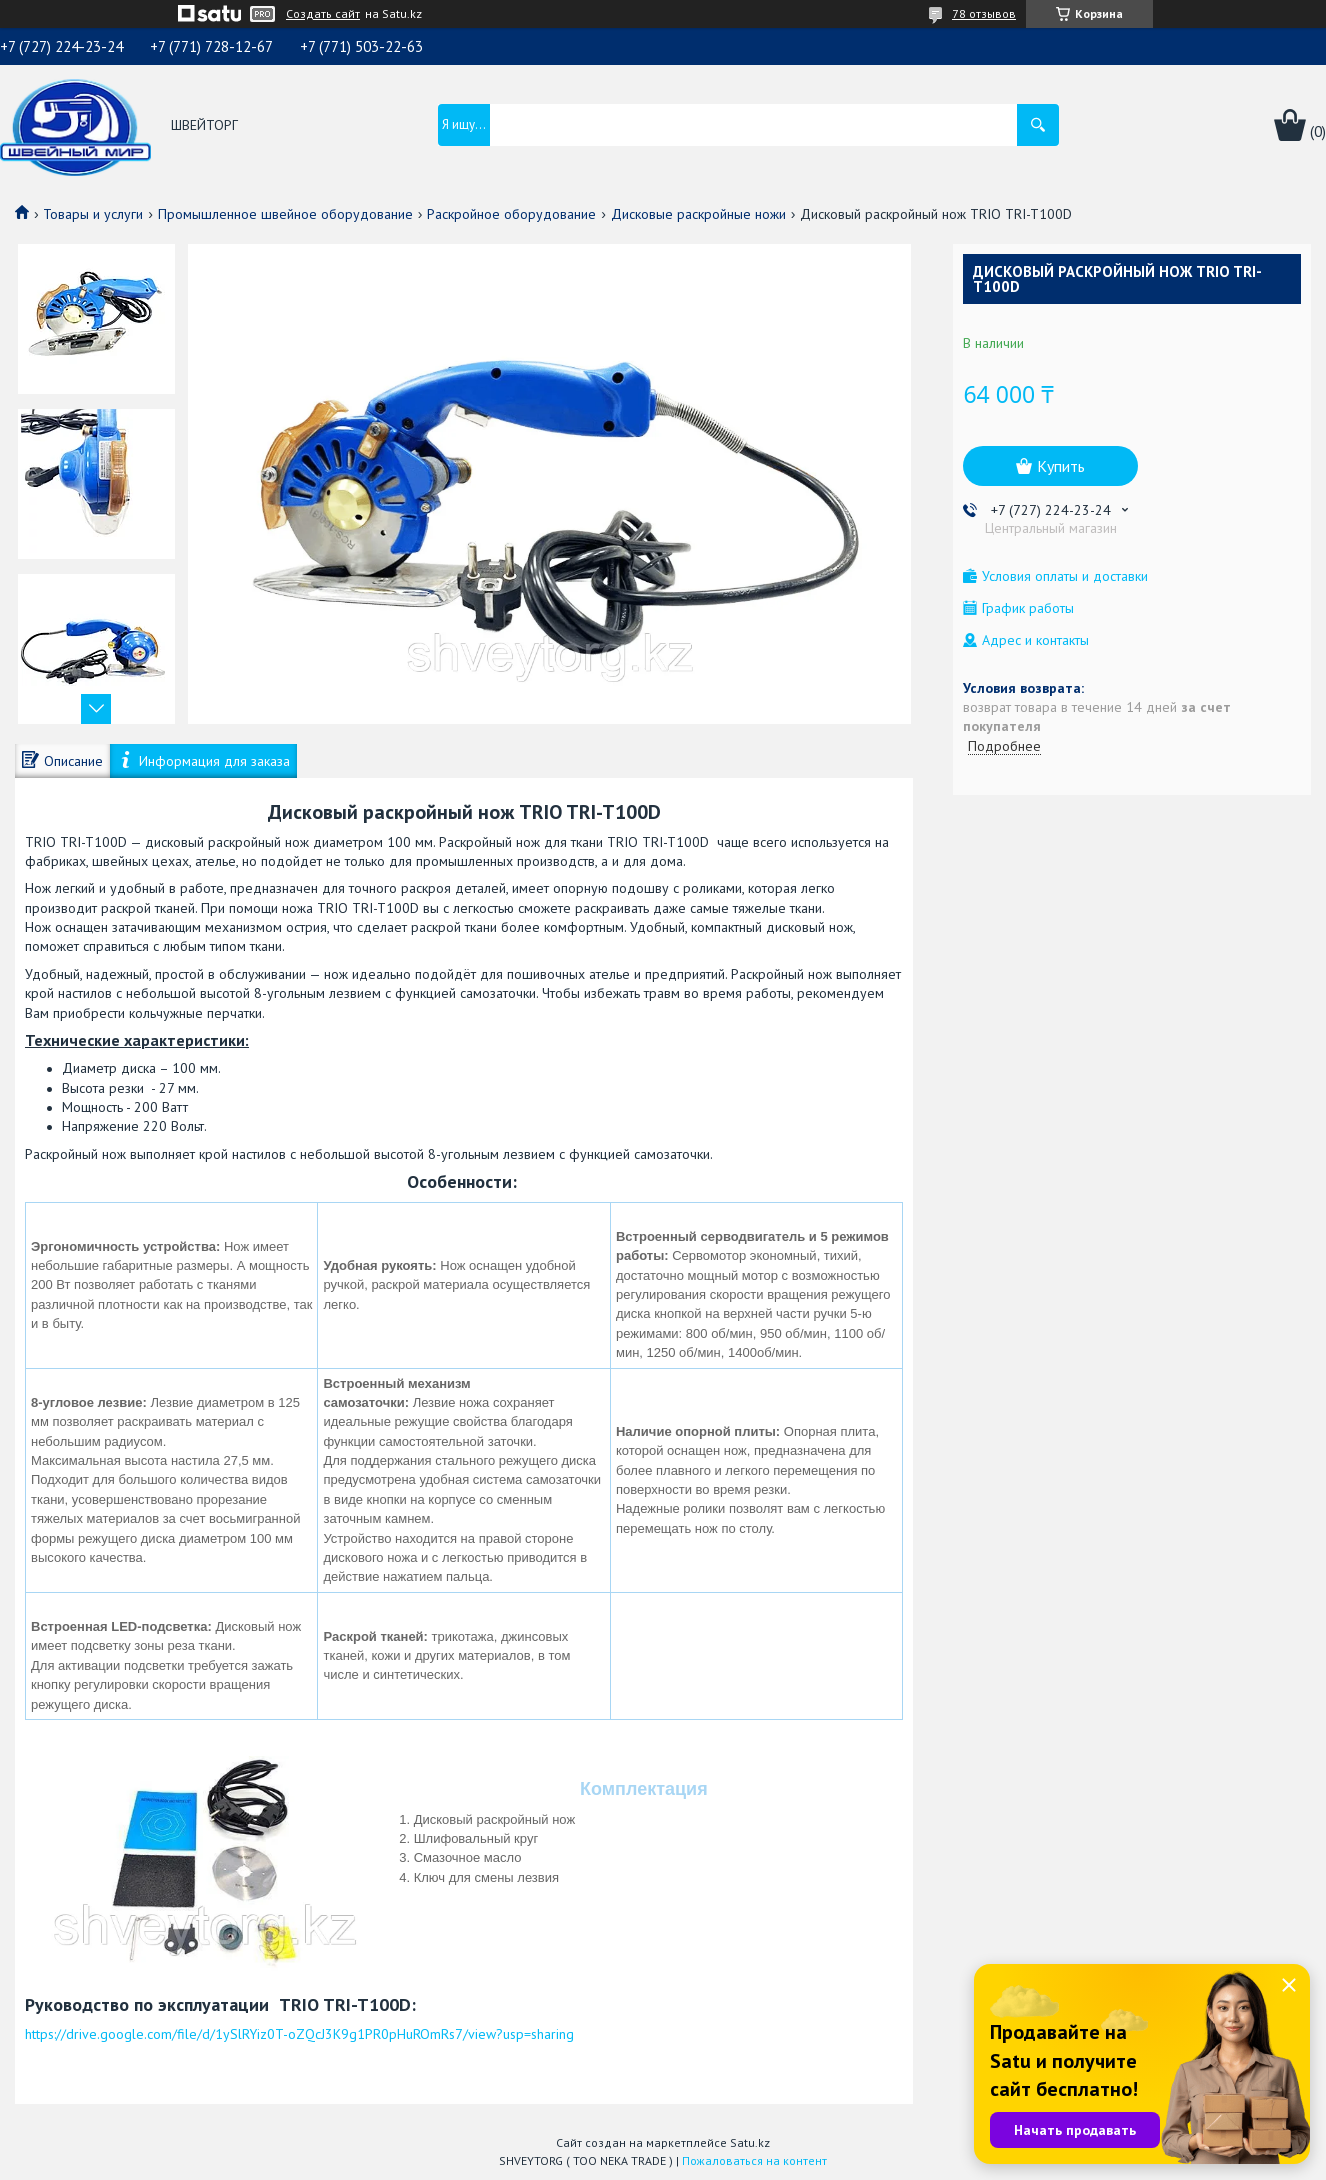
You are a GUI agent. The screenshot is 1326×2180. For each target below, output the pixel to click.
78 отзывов (984, 13)
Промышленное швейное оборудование (285, 214)
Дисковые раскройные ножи (698, 214)
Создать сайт (323, 14)
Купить (1061, 466)
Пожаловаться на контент (754, 2160)
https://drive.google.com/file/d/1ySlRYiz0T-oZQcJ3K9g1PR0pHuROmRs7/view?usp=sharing (299, 2034)
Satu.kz (750, 2142)
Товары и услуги (93, 214)
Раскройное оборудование (511, 214)
